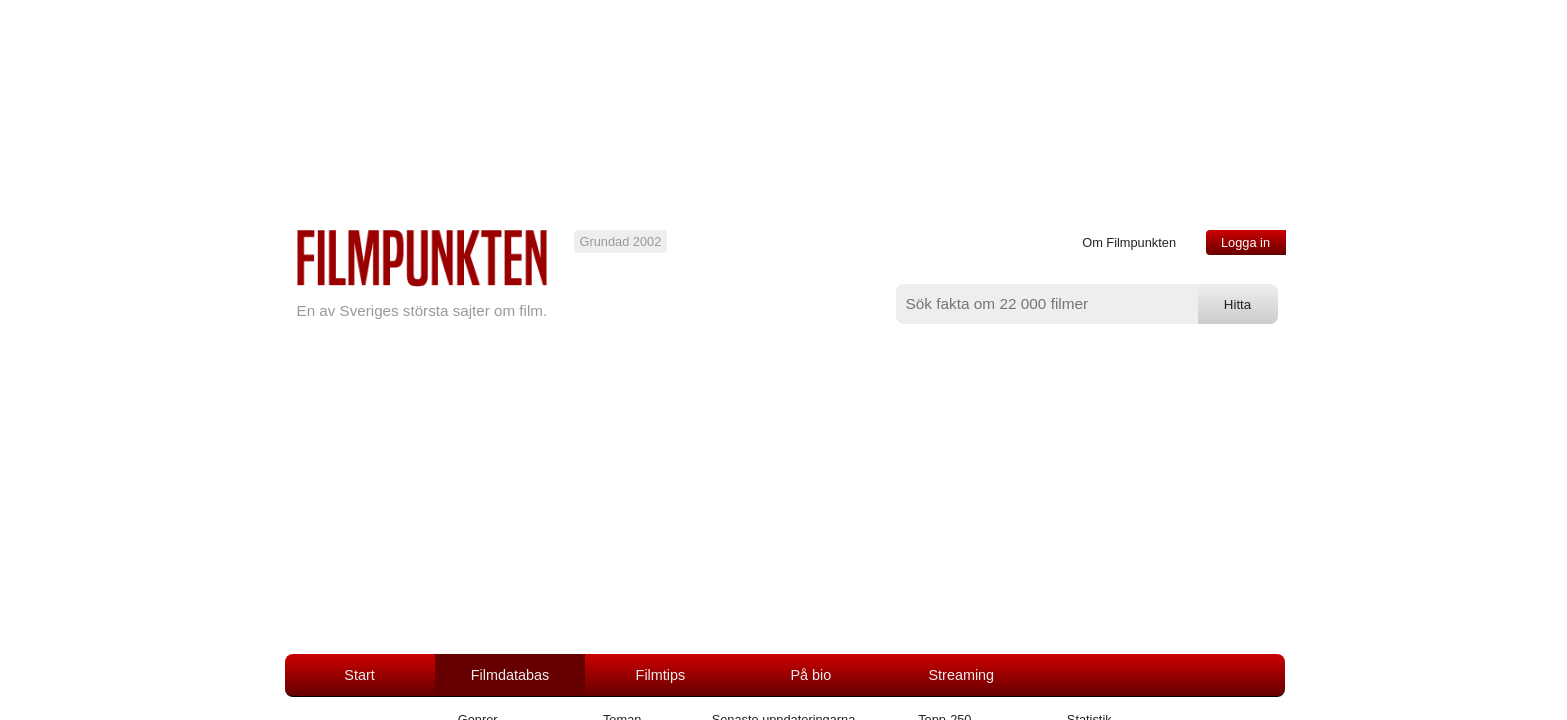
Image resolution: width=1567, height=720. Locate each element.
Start (359, 675)
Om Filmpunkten (1129, 242)
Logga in (1245, 242)
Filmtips (661, 675)
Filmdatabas (510, 675)
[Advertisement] (784, 504)
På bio (810, 675)
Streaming (962, 675)
